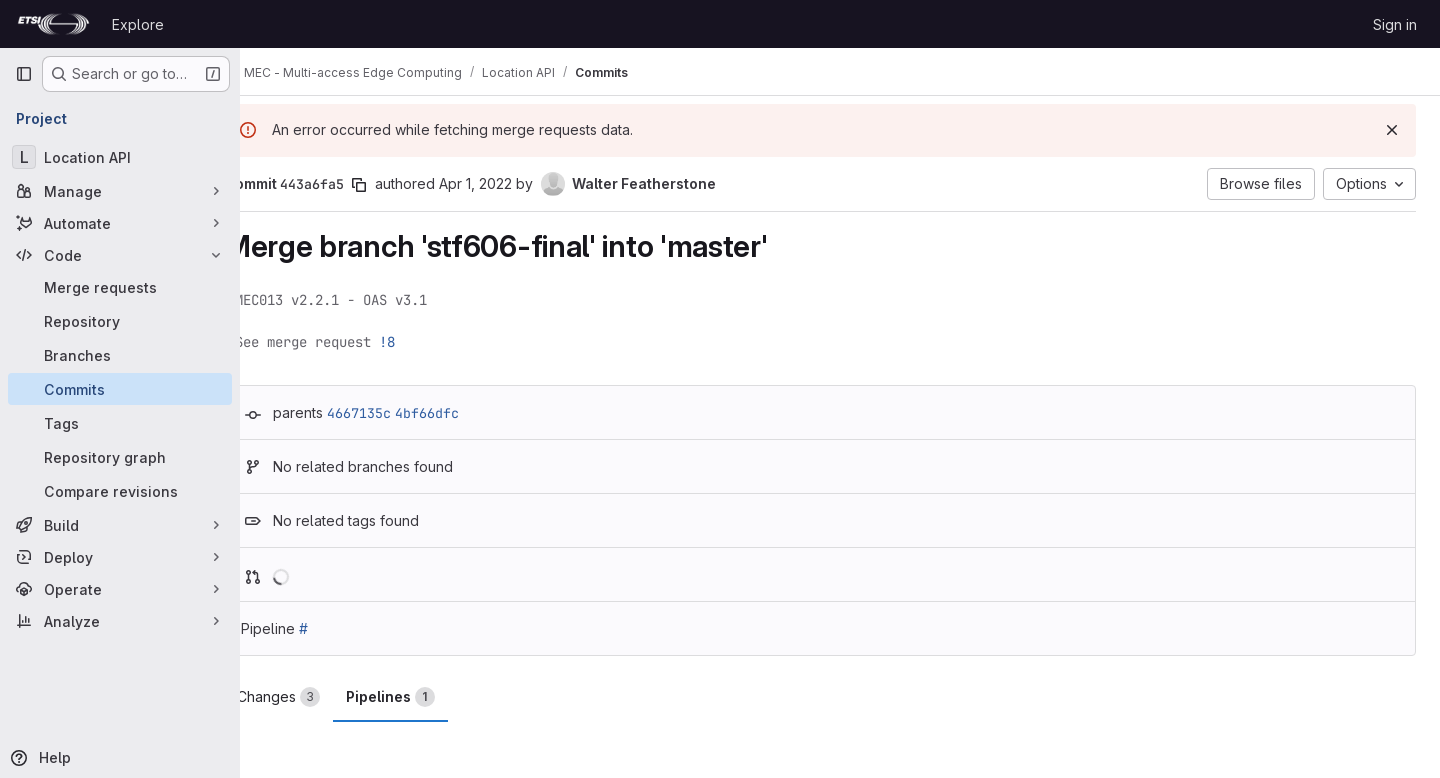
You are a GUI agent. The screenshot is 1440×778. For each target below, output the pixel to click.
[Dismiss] (1392, 130)
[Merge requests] (120, 287)
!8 (427, 342)
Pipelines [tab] (430, 697)
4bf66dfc (467, 413)
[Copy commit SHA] (399, 185)
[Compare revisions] (120, 491)
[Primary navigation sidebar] (24, 74)
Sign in (1395, 24)
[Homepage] (53, 24)
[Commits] (120, 389)
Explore (138, 24)
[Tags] (120, 423)
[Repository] (120, 321)
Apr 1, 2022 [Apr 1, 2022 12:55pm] (515, 183)
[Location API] (120, 157)
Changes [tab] (318, 697)
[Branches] (120, 355)
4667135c (399, 413)
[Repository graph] (120, 457)
